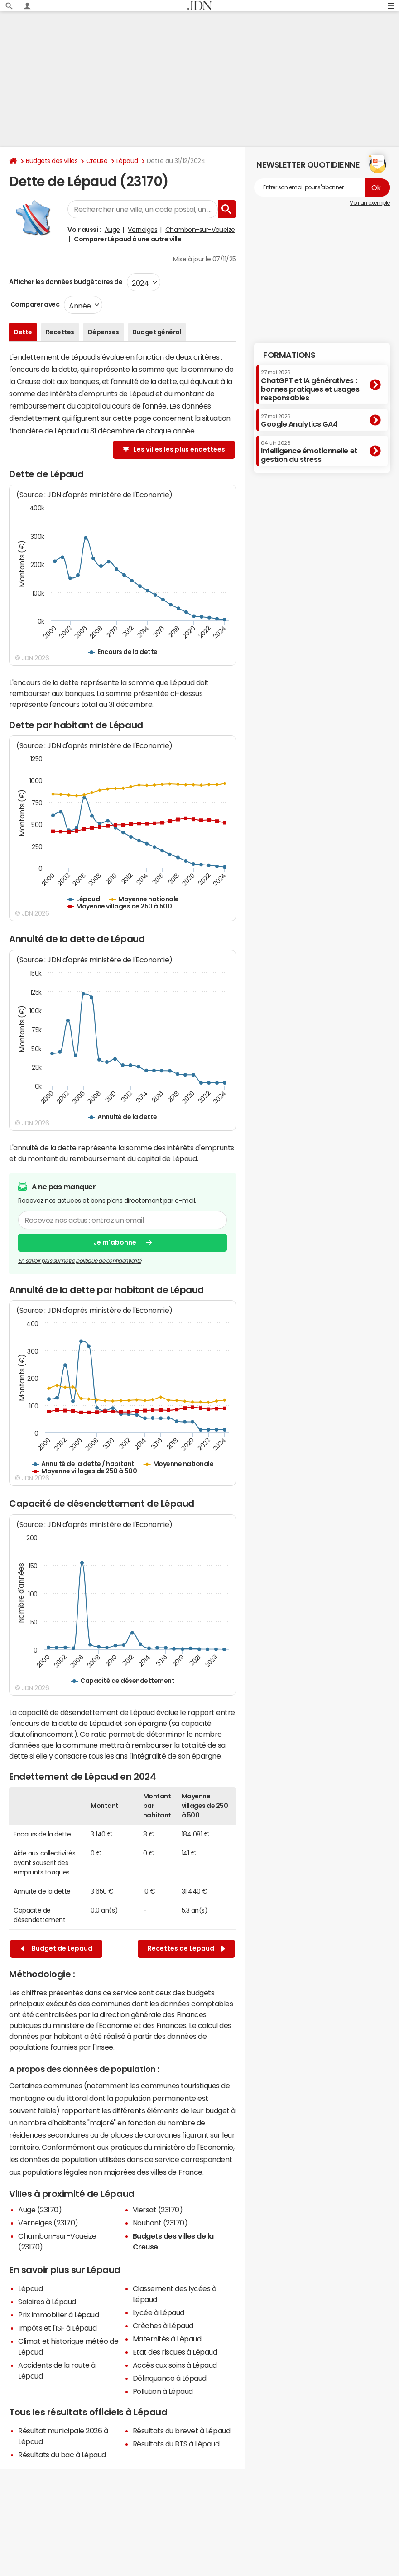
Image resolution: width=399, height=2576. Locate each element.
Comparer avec (34, 304)
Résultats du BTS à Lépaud (176, 2443)
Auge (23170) (40, 2209)
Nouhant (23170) (160, 2222)
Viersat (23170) (158, 2209)
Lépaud (127, 161)
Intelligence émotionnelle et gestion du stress (309, 452)
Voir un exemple (370, 203)
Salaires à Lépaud (47, 2301)
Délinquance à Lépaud (170, 2378)
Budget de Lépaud (56, 1948)
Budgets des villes (51, 161)
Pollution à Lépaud (163, 2391)
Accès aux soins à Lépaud (175, 2365)
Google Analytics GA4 (299, 421)
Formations (289, 355)
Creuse (96, 161)
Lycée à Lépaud (158, 2312)
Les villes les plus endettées (179, 449)
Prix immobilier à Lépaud (58, 2314)
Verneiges (142, 229)
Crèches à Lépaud (163, 2325)
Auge (112, 229)
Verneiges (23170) (48, 2222)
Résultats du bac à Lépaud (62, 2454)
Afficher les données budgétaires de (65, 282)
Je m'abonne (114, 1242)
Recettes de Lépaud (186, 1948)
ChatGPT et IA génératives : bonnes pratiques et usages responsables (310, 385)
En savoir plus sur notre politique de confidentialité (79, 1261)
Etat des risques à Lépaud (175, 2351)
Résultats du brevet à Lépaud (182, 2430)
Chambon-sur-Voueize (200, 229)
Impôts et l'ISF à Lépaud (57, 2327)
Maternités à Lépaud (167, 2338)
